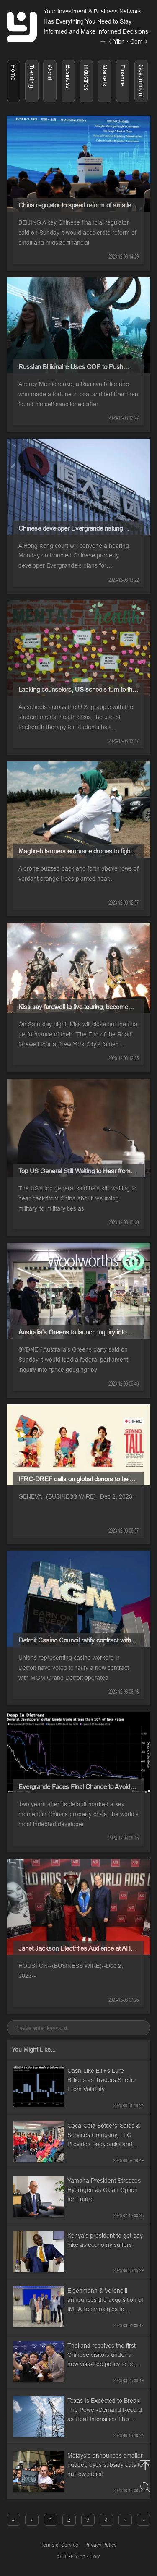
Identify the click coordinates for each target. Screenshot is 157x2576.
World (49, 72)
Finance (122, 75)
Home (13, 73)
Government (141, 81)
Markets (104, 75)
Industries (86, 78)
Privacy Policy (100, 2545)
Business (68, 77)
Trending (31, 76)
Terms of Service (59, 2545)
